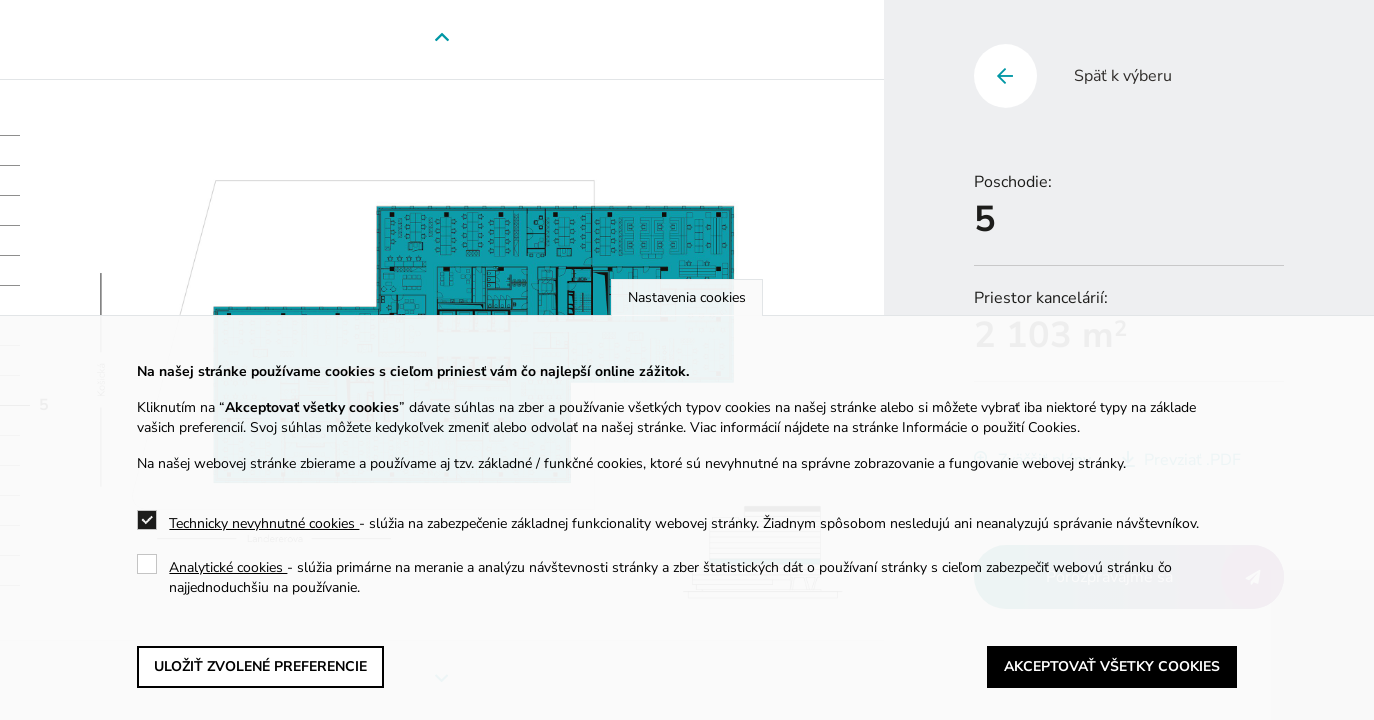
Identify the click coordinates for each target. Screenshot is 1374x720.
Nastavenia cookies (687, 297)
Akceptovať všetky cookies (1112, 666)
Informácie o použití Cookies (989, 427)
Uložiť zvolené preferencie (260, 666)
